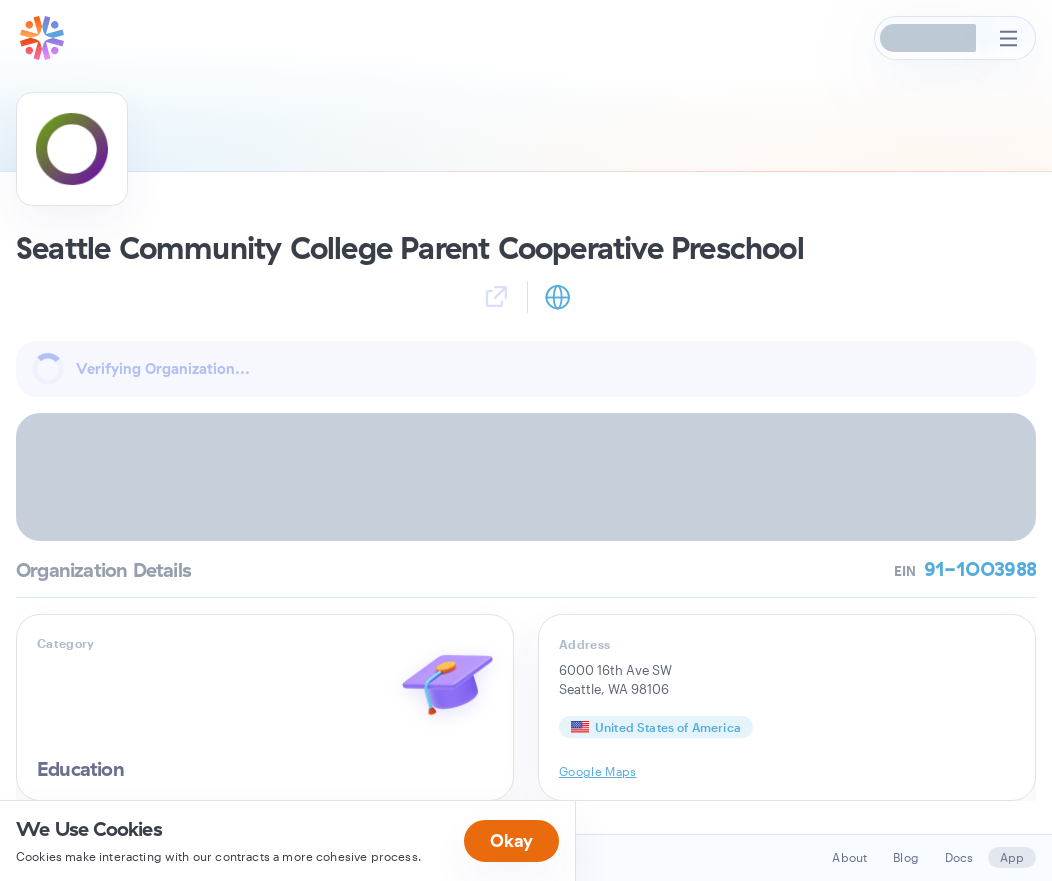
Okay (511, 840)
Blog (906, 857)
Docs (959, 857)
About (849, 857)
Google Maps (598, 771)
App (1012, 857)
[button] (929, 38)
